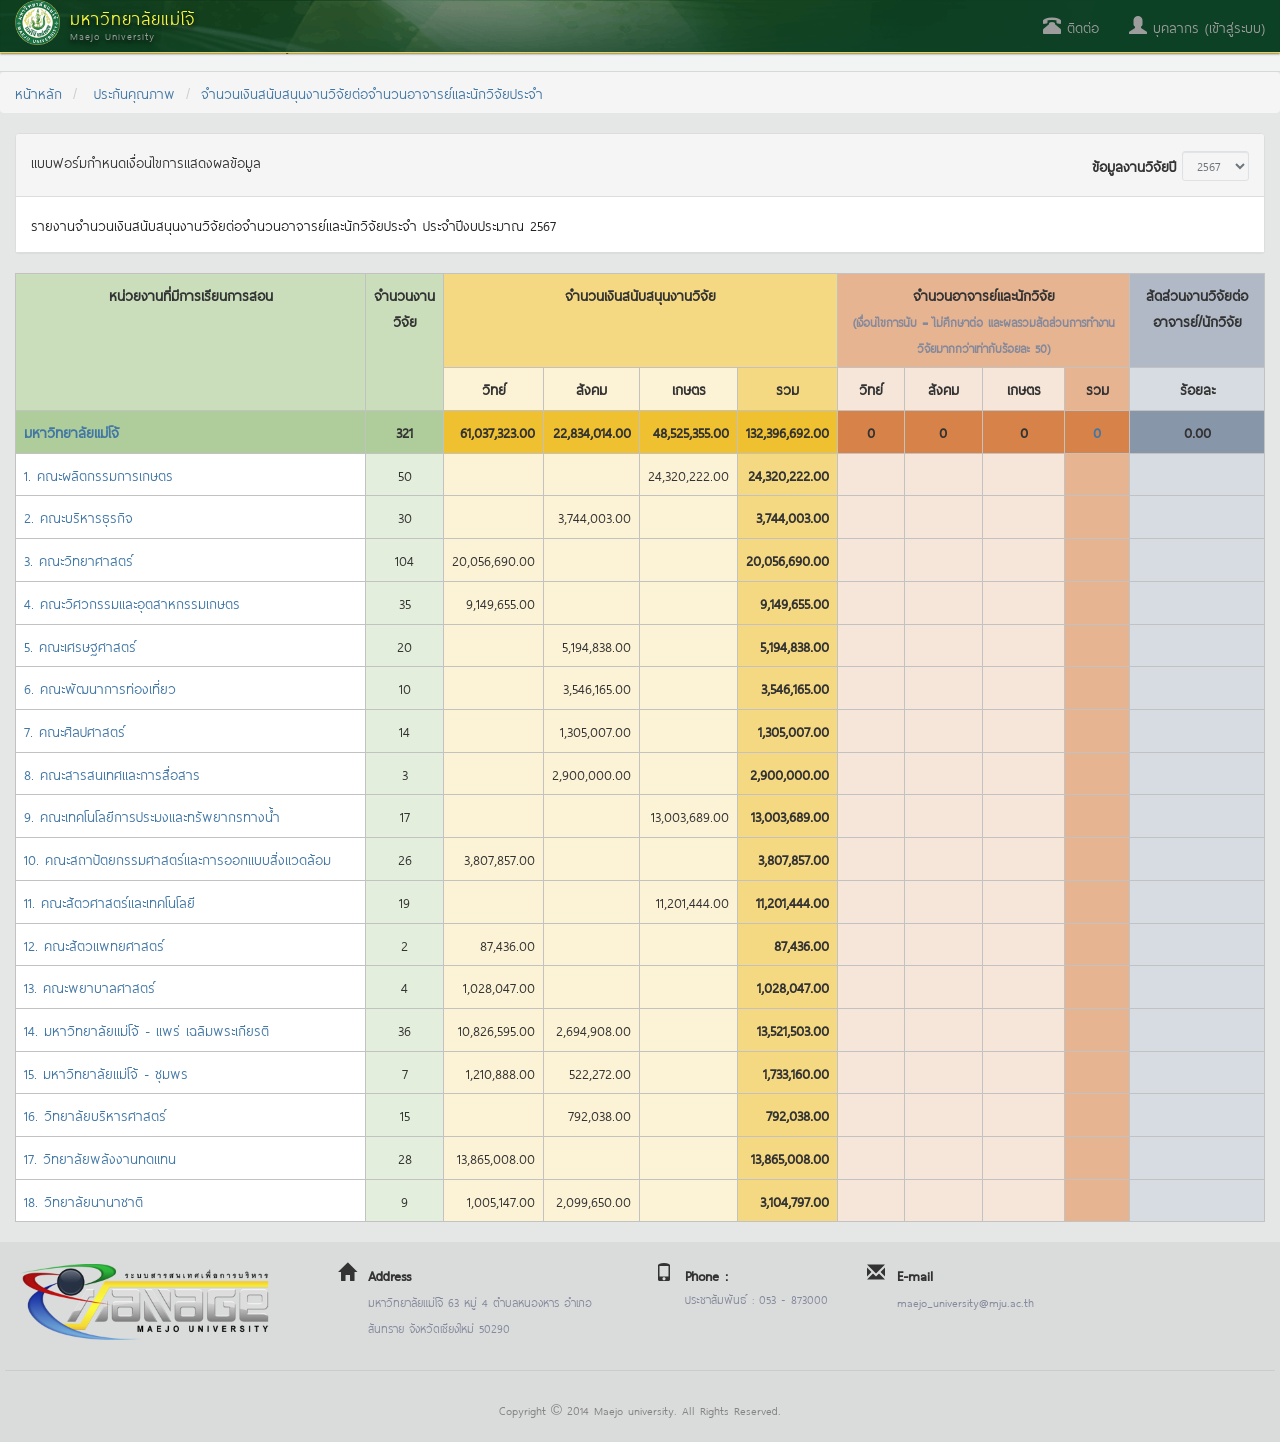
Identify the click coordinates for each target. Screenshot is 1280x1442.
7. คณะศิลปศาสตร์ (74, 730)
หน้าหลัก (38, 92)
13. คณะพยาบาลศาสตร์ (89, 986)
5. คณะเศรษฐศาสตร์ (80, 645)
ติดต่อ (1071, 26)
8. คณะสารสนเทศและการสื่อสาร (112, 773)
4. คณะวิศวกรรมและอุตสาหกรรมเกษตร (132, 602)
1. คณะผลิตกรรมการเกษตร (98, 474)
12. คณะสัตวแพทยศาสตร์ (94, 944)
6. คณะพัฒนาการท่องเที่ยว (100, 687)
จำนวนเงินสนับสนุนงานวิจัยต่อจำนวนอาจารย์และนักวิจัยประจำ (372, 92)
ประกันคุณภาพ (134, 92)
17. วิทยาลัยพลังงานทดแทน (100, 1157)
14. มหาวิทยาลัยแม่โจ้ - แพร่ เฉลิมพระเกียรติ (146, 1029)
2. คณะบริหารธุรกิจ (78, 516)
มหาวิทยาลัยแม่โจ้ (71, 431)
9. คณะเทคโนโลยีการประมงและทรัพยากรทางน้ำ (152, 815)
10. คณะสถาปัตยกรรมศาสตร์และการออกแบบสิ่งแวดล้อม (177, 858)
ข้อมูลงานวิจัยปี (1134, 165)
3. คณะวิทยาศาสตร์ (78, 559)
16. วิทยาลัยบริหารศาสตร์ (95, 1114)
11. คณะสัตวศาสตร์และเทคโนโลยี (109, 901)
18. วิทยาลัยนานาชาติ (83, 1200)
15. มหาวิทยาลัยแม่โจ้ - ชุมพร (106, 1072)
